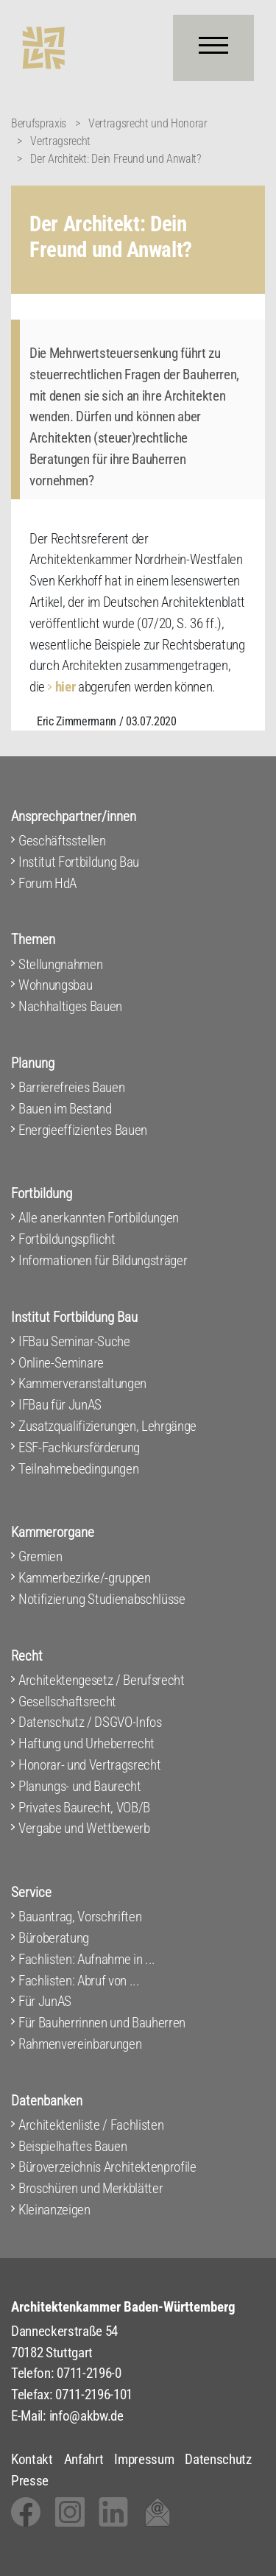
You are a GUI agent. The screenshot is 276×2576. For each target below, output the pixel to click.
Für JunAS (44, 2001)
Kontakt (32, 2459)
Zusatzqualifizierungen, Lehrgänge (107, 1426)
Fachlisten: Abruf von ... (79, 1980)
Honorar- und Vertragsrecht (89, 1764)
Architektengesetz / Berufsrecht (101, 1680)
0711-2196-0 (89, 2373)
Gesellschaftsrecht (67, 1701)
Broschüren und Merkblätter (90, 2188)
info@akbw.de (86, 2415)
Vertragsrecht (60, 141)
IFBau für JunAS (60, 1404)
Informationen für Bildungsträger (102, 1260)
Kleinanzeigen (54, 2209)
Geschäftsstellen (62, 840)
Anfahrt (84, 2459)
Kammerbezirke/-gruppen (84, 1577)
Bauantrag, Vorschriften (79, 1916)
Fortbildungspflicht (67, 1239)
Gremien (40, 1556)
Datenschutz (218, 2459)
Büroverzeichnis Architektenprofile (107, 2166)
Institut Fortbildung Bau (78, 862)
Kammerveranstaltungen (82, 1383)
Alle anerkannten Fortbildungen (98, 1217)
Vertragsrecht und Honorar (148, 123)
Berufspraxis (38, 123)
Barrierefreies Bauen (71, 1087)
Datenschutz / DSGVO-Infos (90, 1722)
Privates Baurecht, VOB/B (84, 1807)
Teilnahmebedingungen (78, 1468)
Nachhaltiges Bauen (70, 1006)
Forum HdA (47, 883)
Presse (30, 2480)
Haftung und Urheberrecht (86, 1743)
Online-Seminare (61, 1362)
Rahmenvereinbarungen (79, 2043)
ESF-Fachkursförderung (79, 1447)
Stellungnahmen (60, 964)
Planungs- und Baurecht (79, 1786)
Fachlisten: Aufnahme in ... (86, 1959)
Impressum (144, 2459)
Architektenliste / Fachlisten (90, 2124)
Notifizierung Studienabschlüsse (101, 1599)
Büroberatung (53, 1937)
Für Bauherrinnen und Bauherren (101, 2022)
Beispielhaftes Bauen (72, 2146)
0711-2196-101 (93, 2394)
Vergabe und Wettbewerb (84, 1828)
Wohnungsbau (55, 984)
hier (65, 686)
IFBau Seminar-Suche (74, 1341)
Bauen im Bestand (65, 1108)
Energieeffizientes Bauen (82, 1130)
